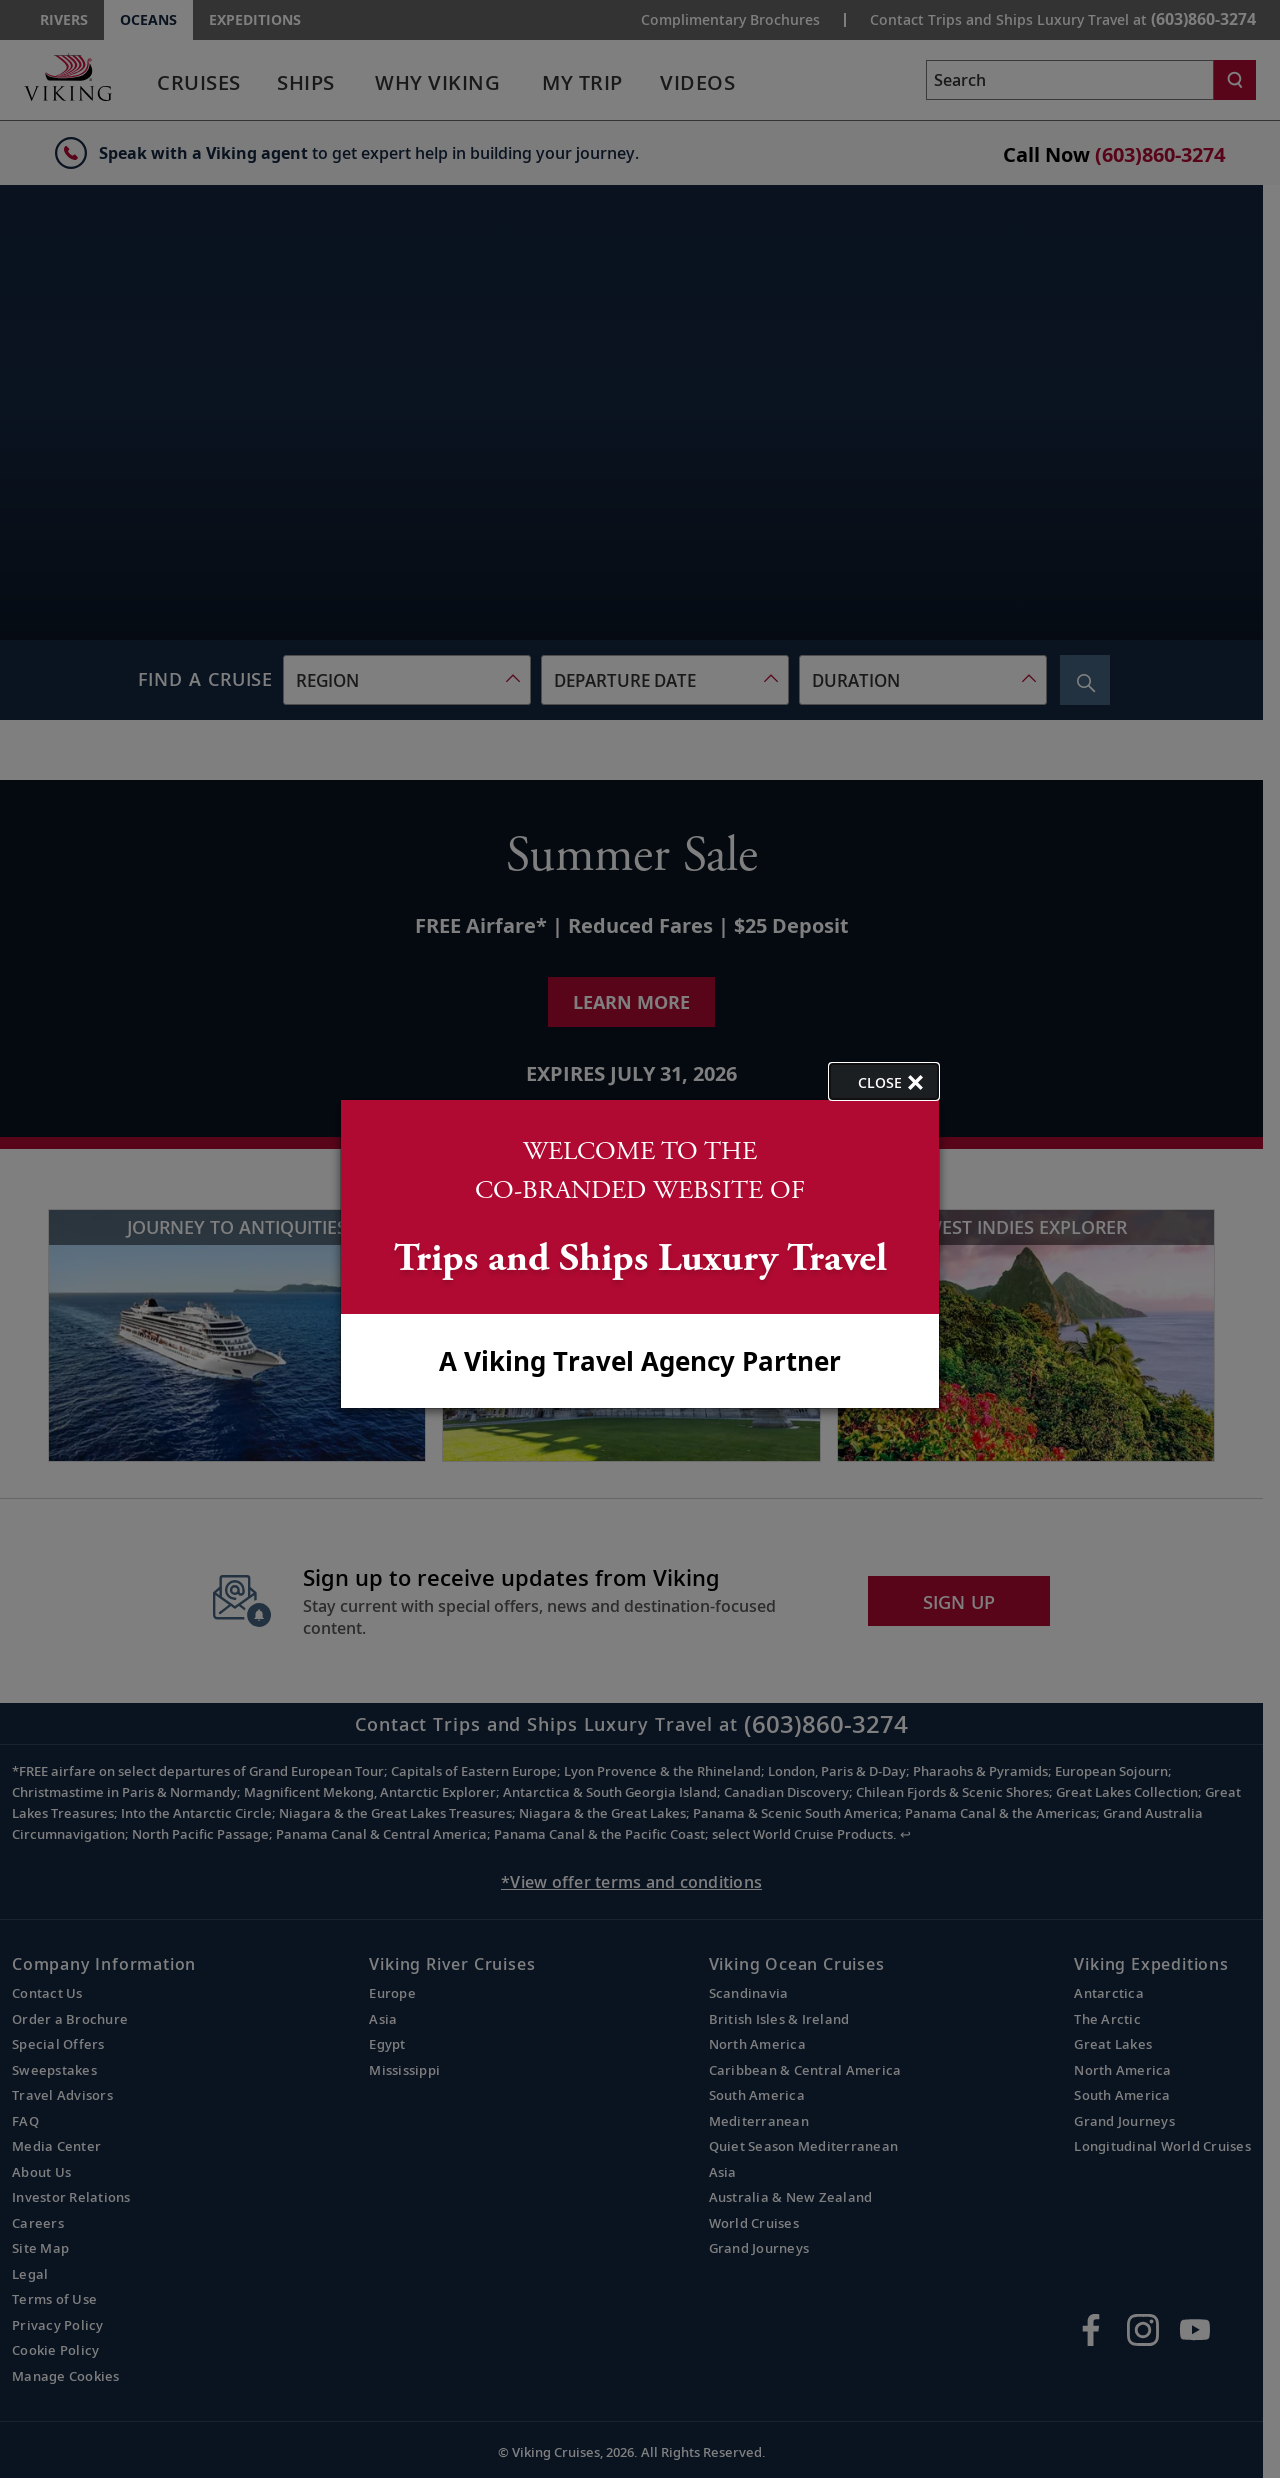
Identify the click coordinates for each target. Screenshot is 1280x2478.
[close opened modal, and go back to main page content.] (884, 1081)
